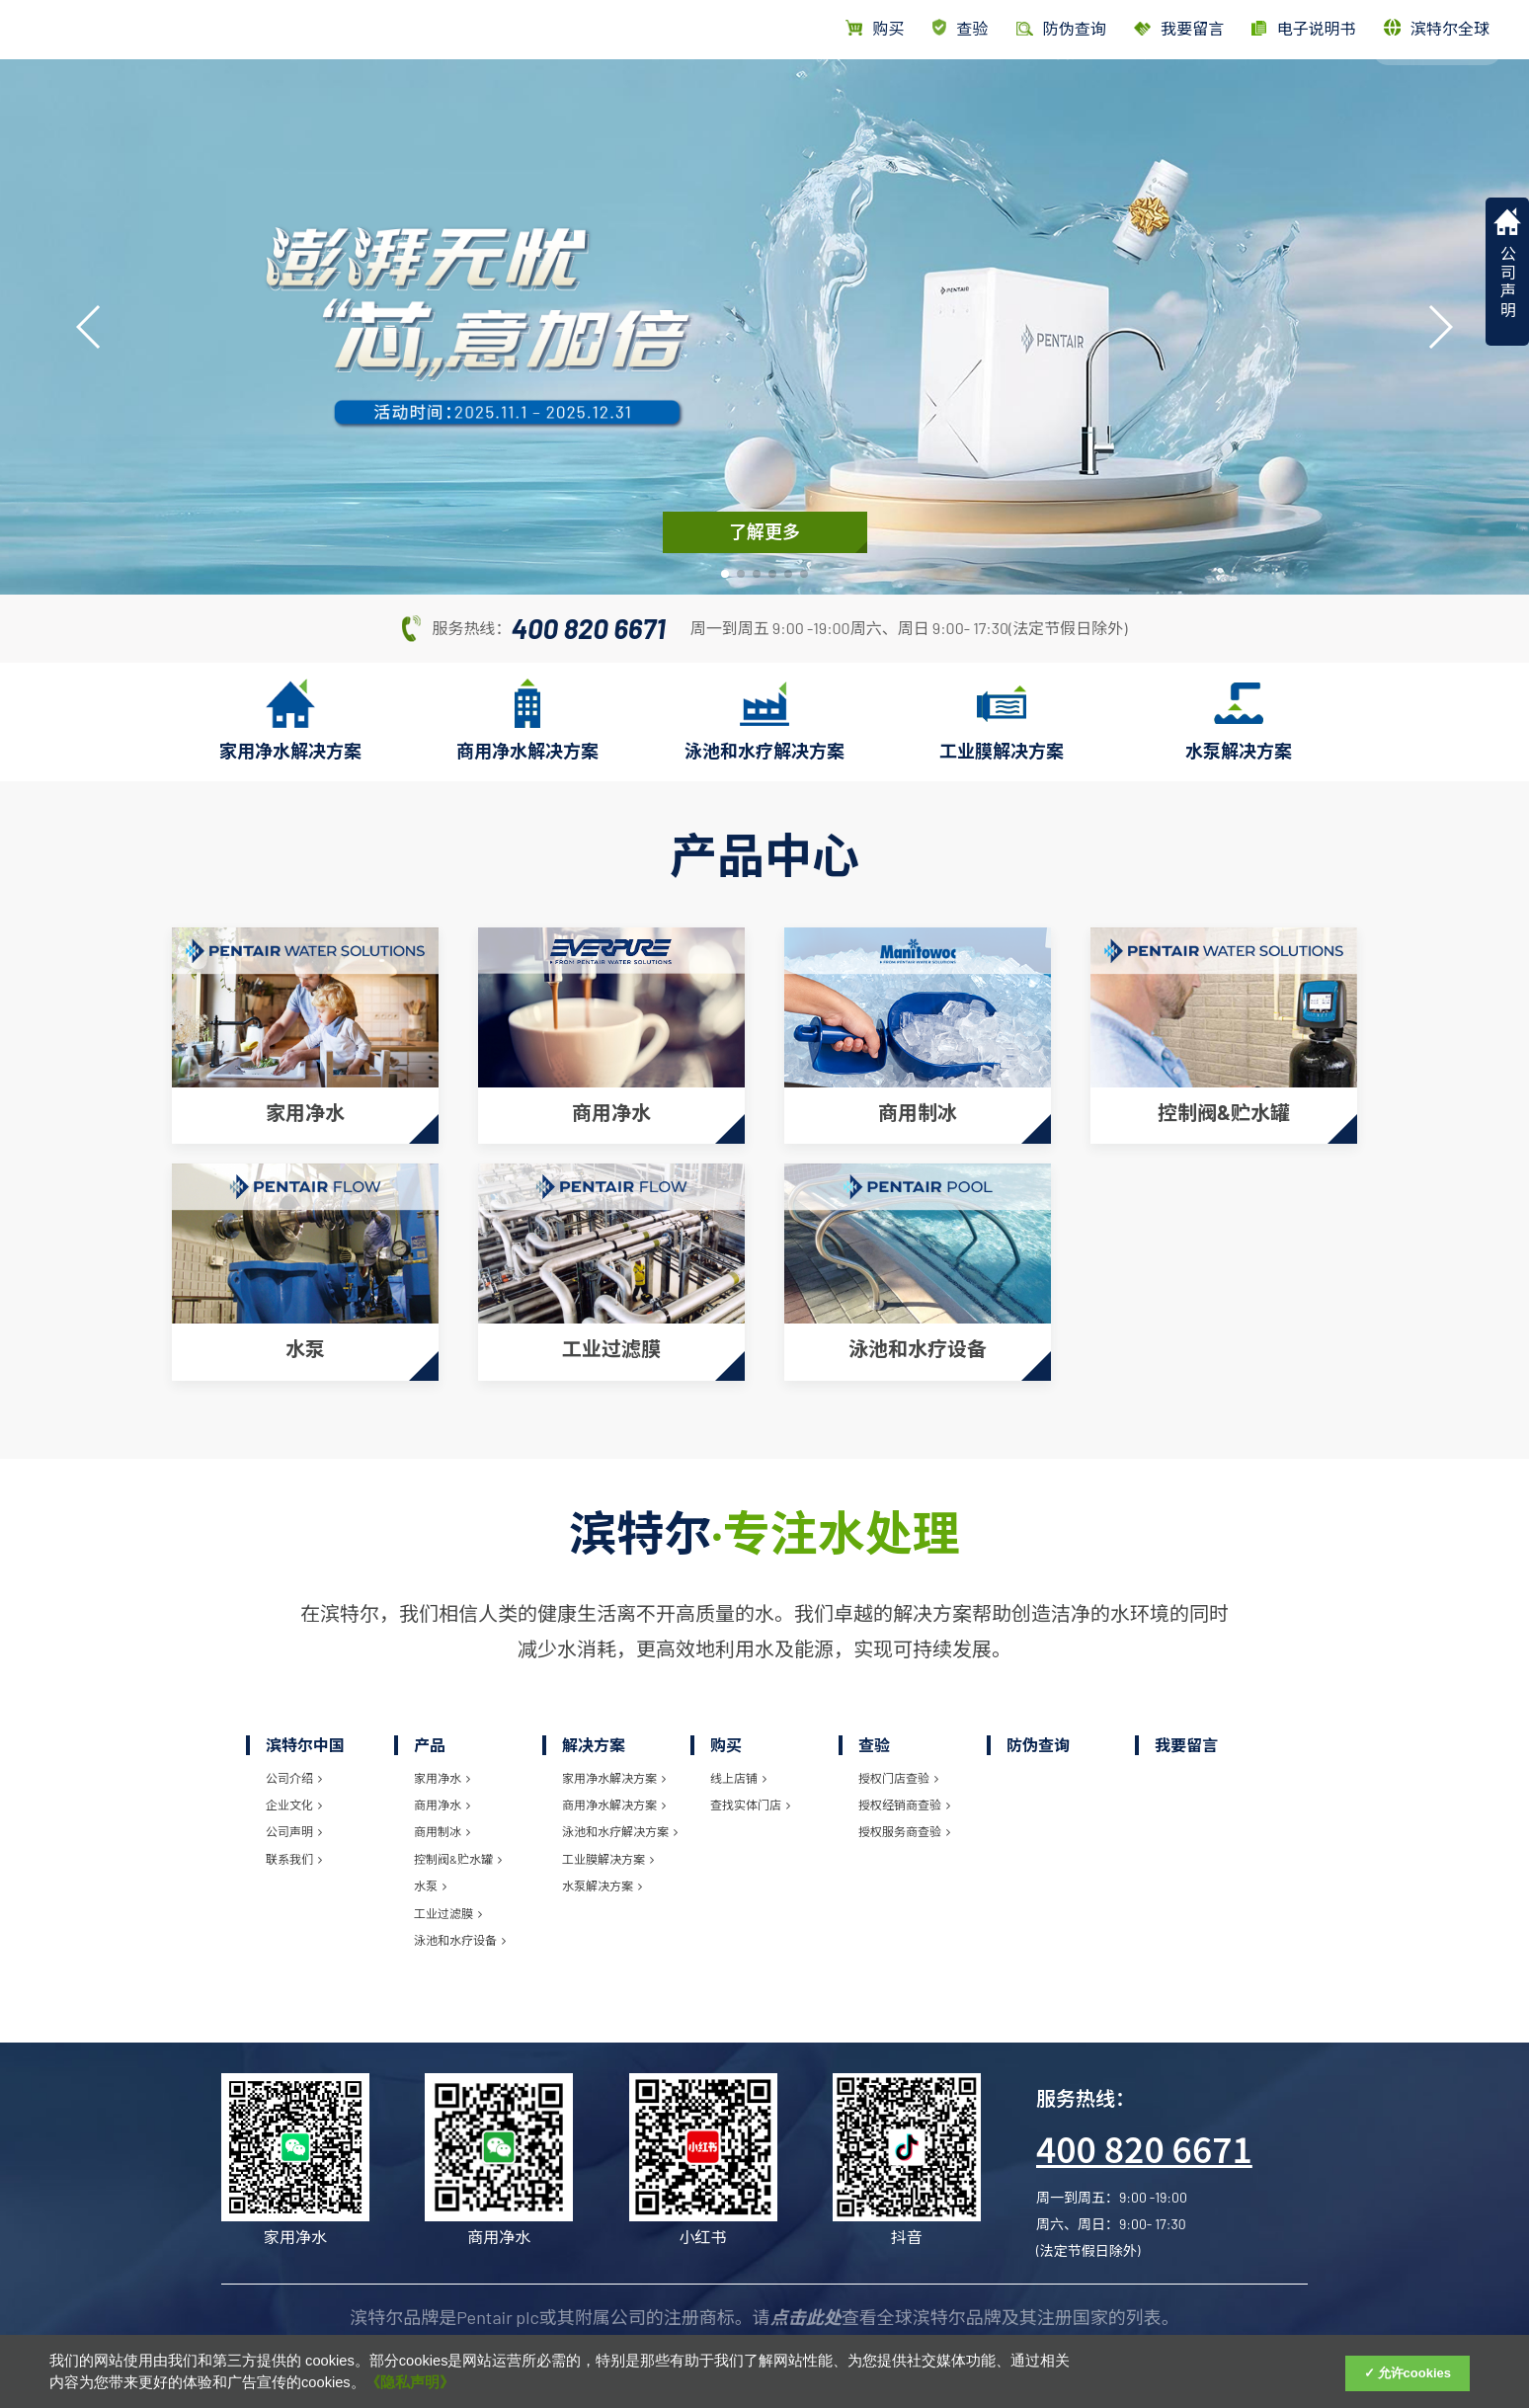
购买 (874, 28)
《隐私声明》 (409, 2382)
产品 (1056, 96)
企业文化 (294, 1790)
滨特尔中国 (1311, 96)
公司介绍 (294, 1762)
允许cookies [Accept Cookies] (1414, 2373)
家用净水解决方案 (614, 1762)
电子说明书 (1303, 28)
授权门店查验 (898, 1762)
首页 (988, 96)
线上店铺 (738, 1762)
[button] (725, 574)
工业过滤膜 (448, 1897)
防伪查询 (1038, 1729)
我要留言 (1179, 28)
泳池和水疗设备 (460, 1925)
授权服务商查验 (904, 1816)
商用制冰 (442, 1816)
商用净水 (442, 1790)
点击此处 (806, 2302)
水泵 (430, 1871)
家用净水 (442, 1762)
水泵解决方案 (602, 1871)
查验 (960, 28)
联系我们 (294, 1843)
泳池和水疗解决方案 (620, 1816)
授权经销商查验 (904, 1790)
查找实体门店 (750, 1790)
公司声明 (294, 1816)
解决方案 (1142, 96)
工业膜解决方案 (608, 1843)
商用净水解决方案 (614, 1790)
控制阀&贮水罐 (458, 1843)
